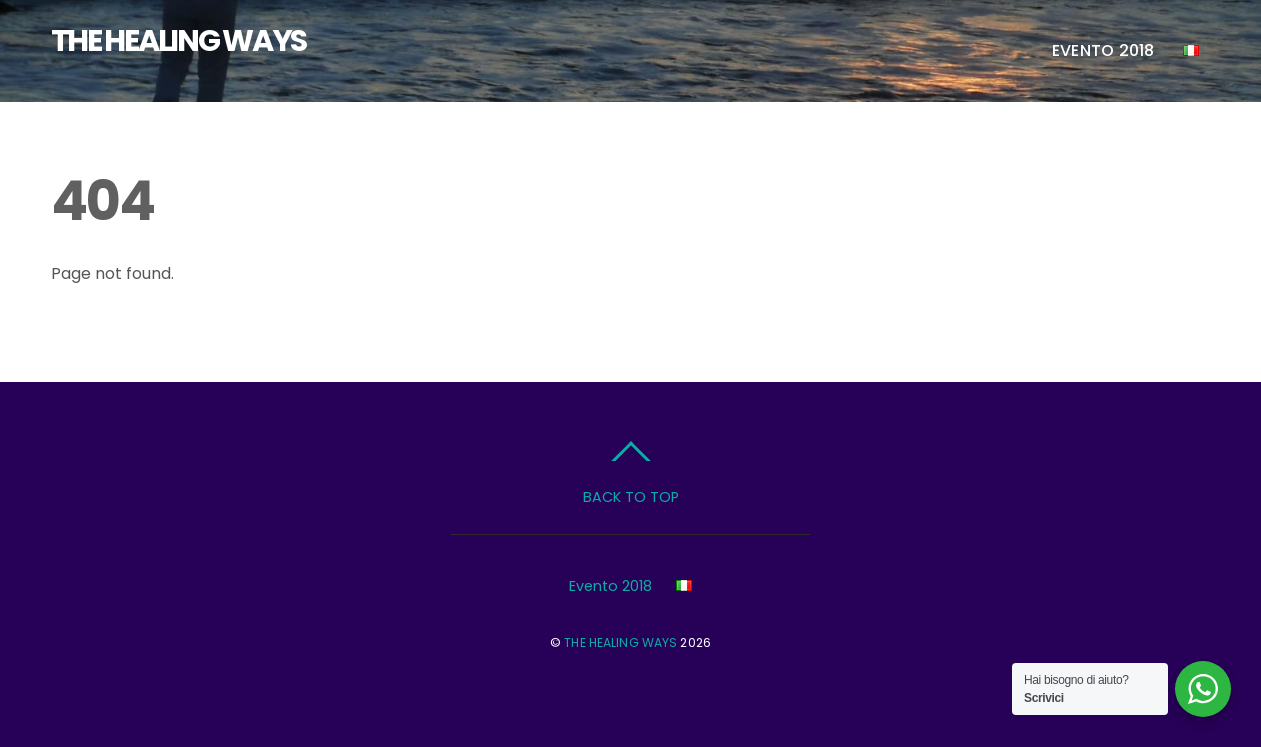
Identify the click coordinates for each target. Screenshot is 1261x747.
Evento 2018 (1103, 50)
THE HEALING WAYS (620, 642)
